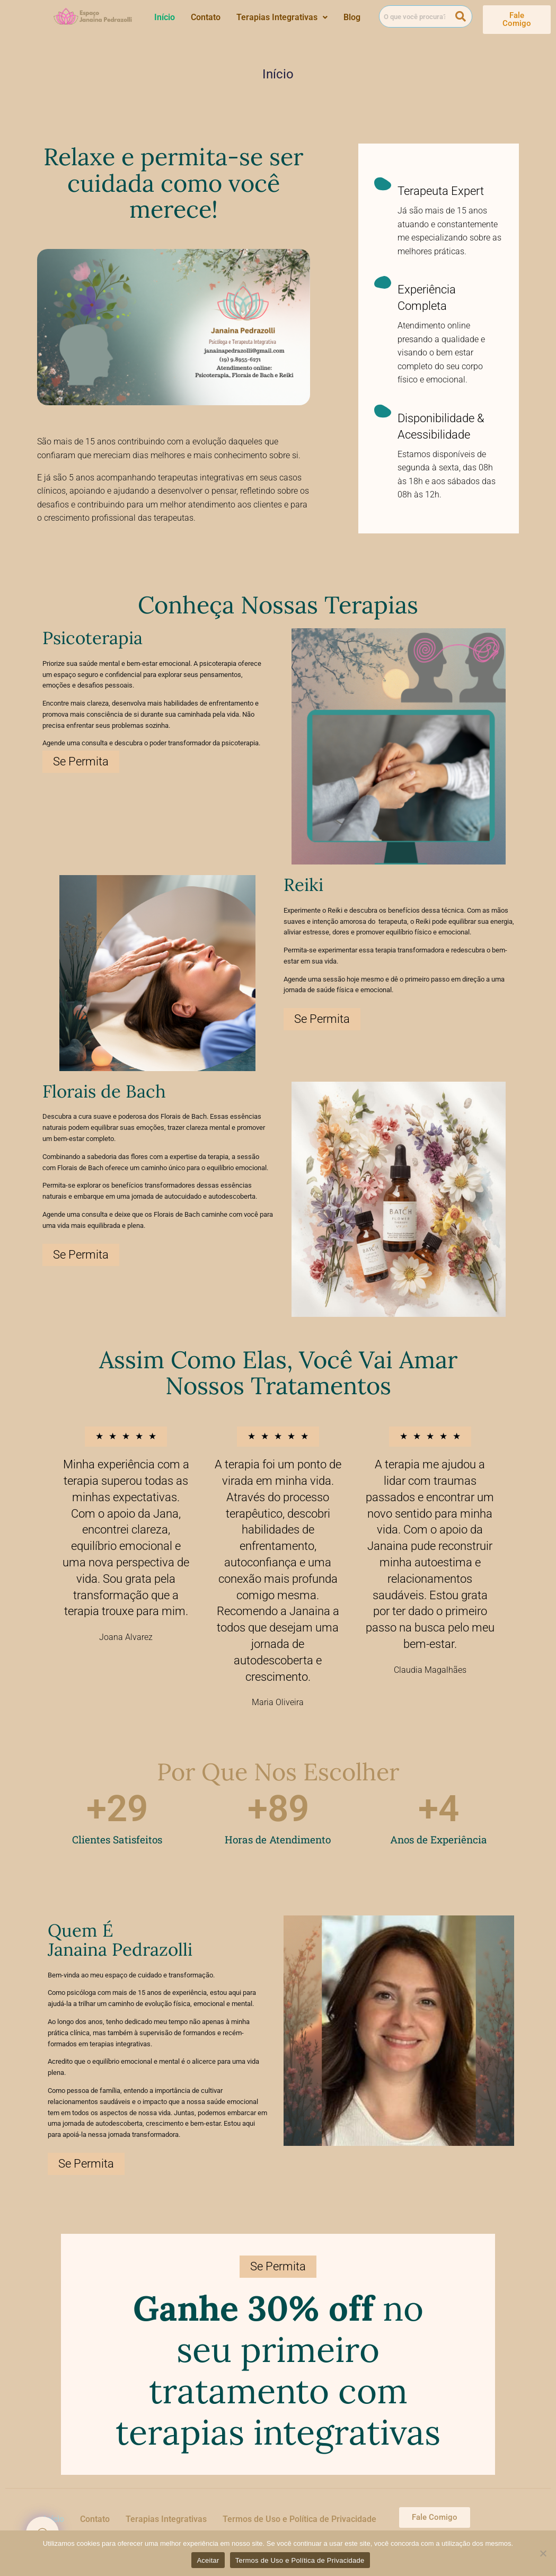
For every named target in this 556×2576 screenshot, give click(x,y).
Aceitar (208, 2560)
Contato (205, 17)
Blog (351, 17)
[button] (282, 17)
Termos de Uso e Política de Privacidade (299, 2519)
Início (164, 17)
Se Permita (81, 761)
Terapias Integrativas (282, 17)
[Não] (542, 2553)
